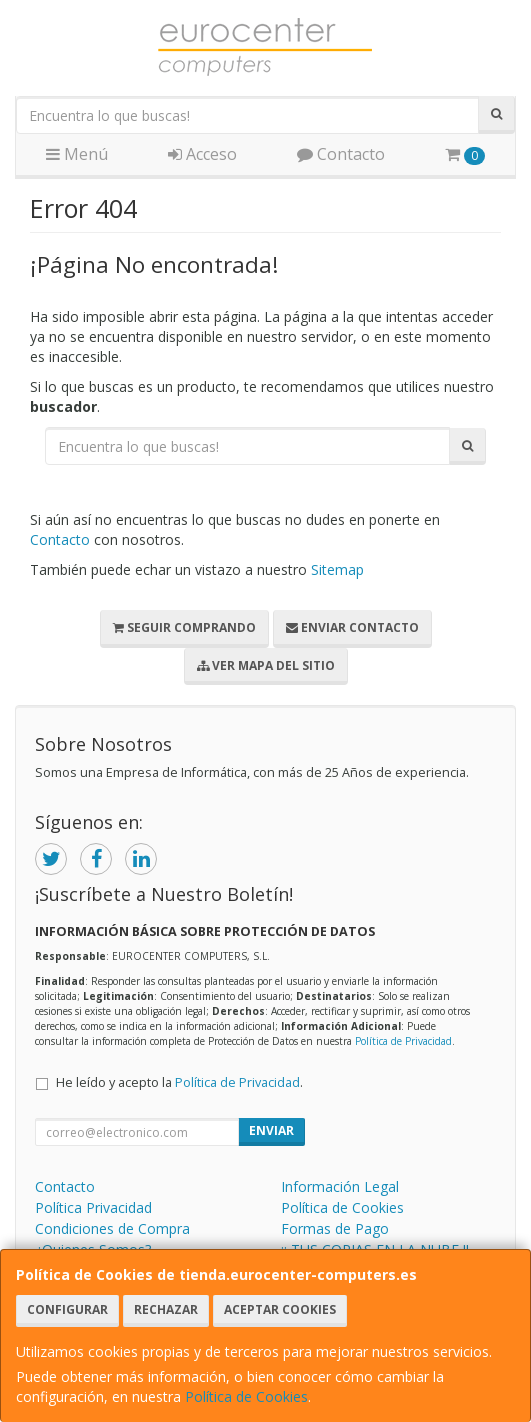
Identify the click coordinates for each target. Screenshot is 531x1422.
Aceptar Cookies (280, 1309)
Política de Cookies (246, 1396)
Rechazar (166, 1309)
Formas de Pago (335, 1228)
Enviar (271, 1130)
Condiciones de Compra (112, 1228)
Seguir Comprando (184, 627)
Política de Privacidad (403, 1041)
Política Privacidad (93, 1207)
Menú (77, 154)
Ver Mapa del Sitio (266, 665)
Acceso (202, 154)
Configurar (67, 1309)
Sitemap (337, 569)
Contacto (341, 154)
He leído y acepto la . (179, 1082)
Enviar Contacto (352, 627)
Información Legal (340, 1186)
